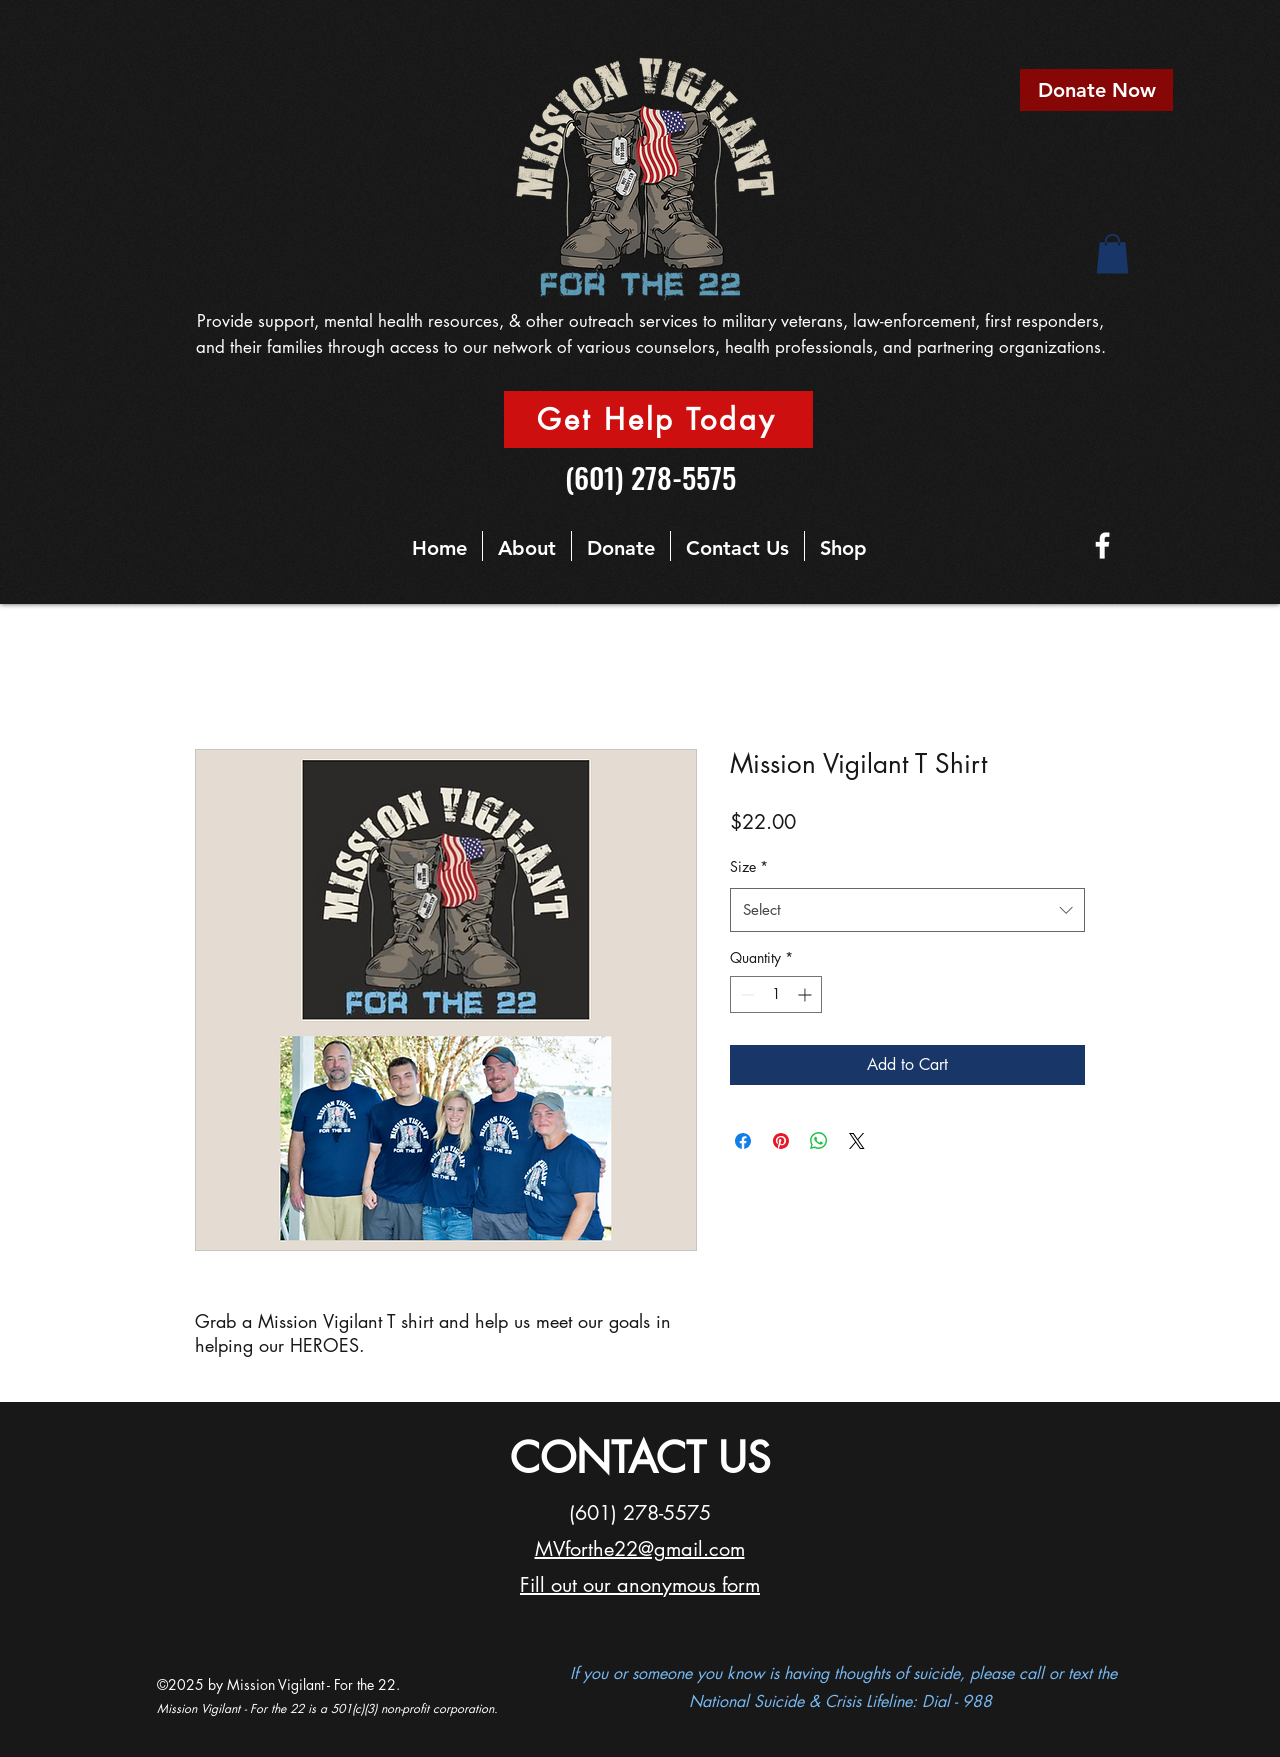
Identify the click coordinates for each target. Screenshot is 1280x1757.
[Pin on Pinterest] (781, 1141)
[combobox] (907, 910)
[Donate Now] (1096, 90)
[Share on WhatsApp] (819, 1141)
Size (749, 866)
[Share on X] (857, 1141)
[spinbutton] (776, 994)
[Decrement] (745, 994)
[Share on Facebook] (743, 1141)
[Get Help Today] (658, 419)
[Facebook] (1102, 545)
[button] (1112, 253)
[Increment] (806, 994)
